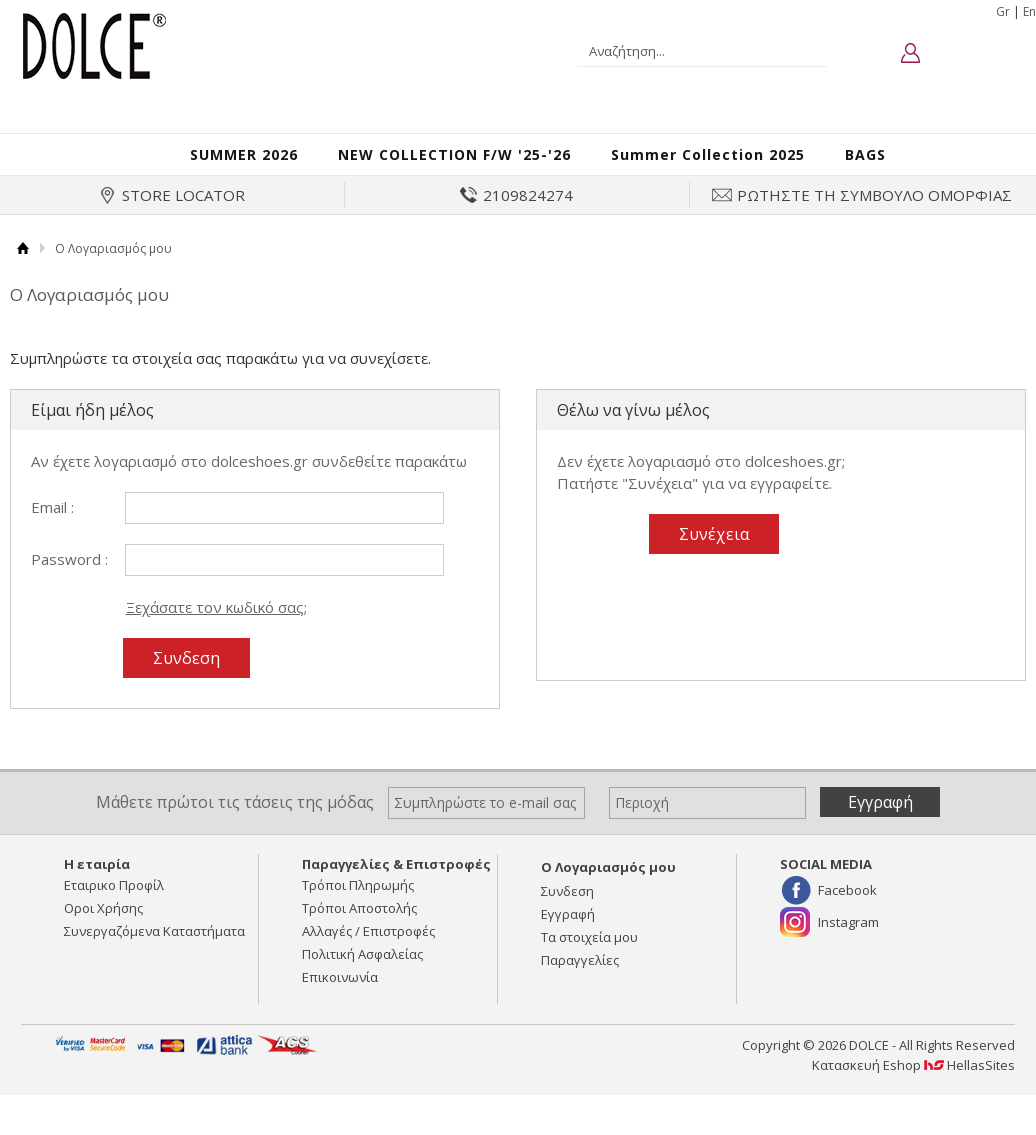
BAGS (906, 164)
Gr (1003, 11)
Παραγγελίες (580, 981)
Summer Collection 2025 (735, 164)
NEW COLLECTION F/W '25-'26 (449, 164)
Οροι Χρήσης (103, 929)
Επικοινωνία (340, 998)
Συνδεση (567, 912)
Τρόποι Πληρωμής (358, 906)
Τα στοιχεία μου (589, 958)
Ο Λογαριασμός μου (608, 888)
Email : (52, 527)
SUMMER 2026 (212, 164)
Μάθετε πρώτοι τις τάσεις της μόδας (235, 822)
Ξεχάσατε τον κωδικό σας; (216, 627)
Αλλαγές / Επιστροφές (368, 952)
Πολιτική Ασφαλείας (362, 975)
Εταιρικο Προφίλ (114, 906)
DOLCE (93, 44)
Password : (69, 579)
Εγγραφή (568, 935)
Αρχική (22, 269)
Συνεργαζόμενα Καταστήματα (154, 952)
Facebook (847, 911)
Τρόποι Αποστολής (359, 929)
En (1029, 11)
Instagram (848, 943)
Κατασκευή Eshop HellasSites (913, 1086)
